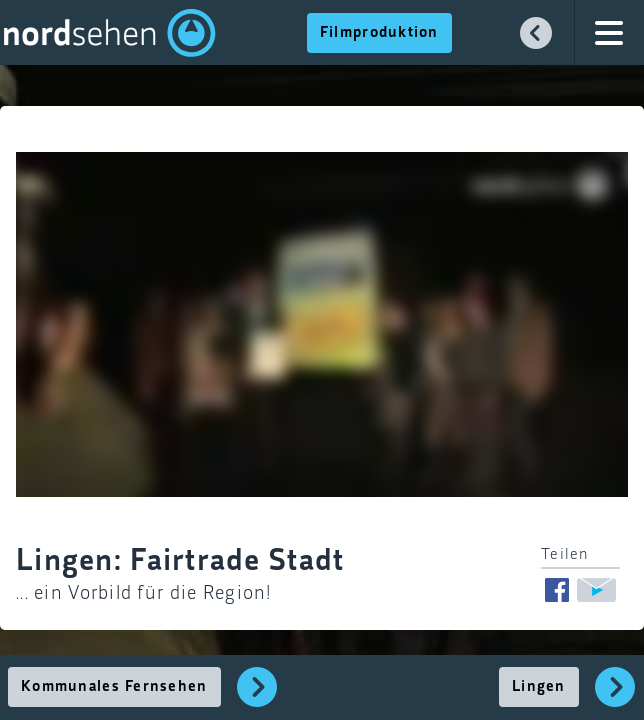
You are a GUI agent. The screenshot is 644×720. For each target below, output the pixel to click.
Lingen (539, 687)
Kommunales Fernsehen (114, 687)
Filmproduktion (379, 33)
